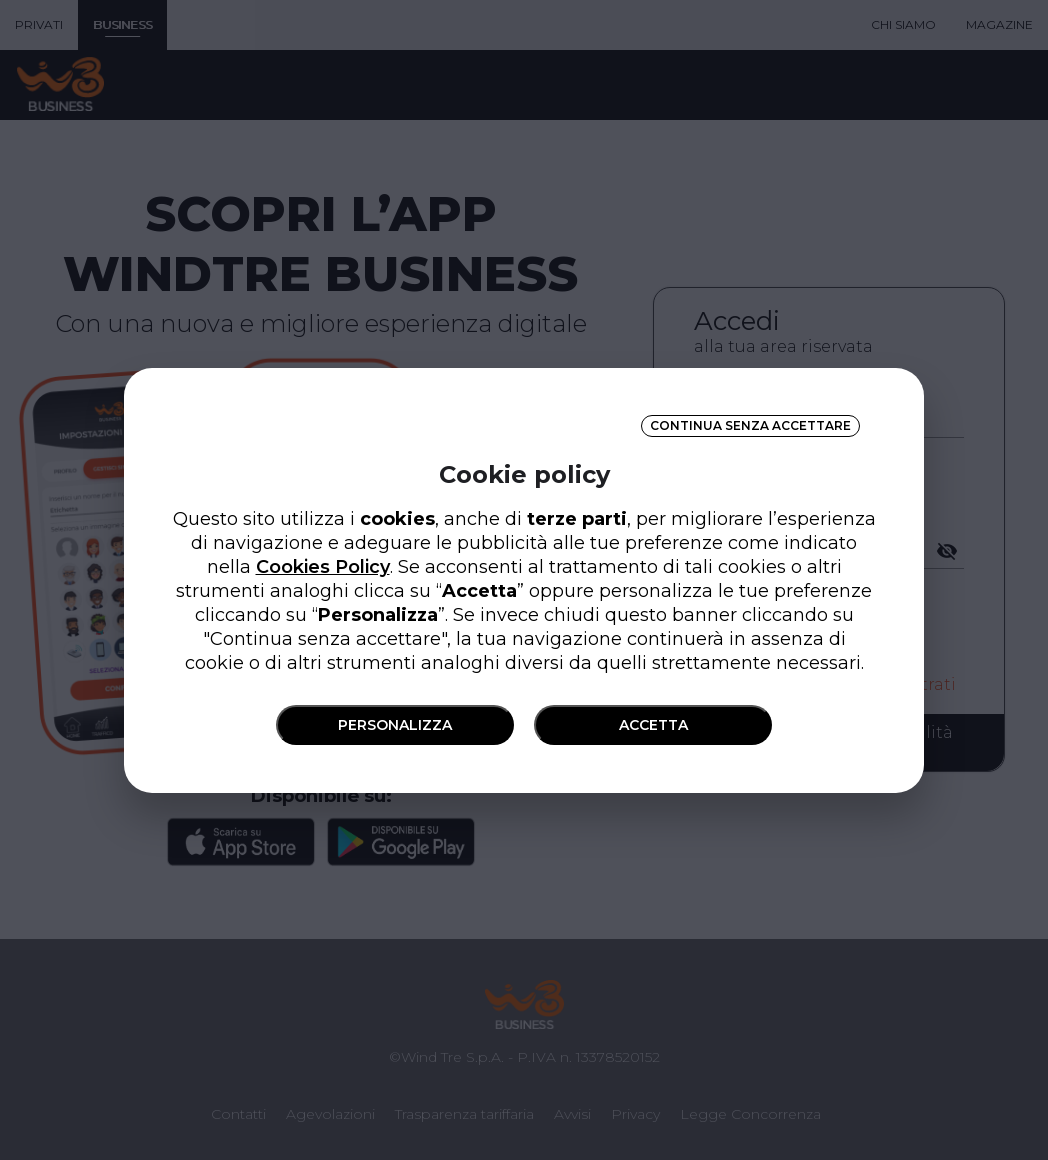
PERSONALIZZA (395, 725)
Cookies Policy (323, 567)
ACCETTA (653, 725)
